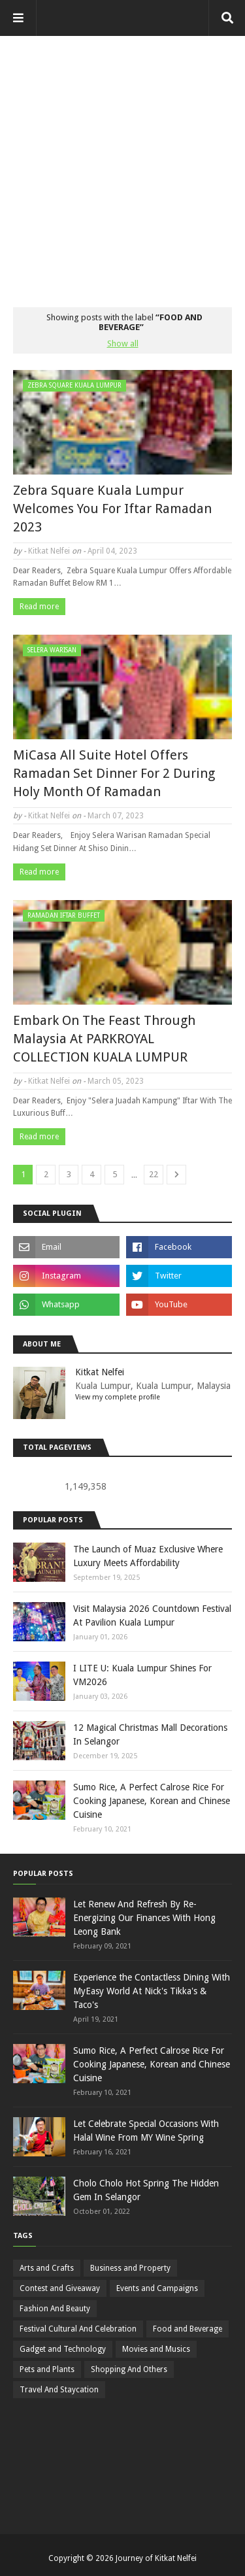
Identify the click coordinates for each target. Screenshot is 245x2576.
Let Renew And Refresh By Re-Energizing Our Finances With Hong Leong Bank (144, 1918)
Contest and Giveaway (60, 2288)
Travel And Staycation (59, 2389)
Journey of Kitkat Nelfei (156, 2558)
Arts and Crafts (47, 2268)
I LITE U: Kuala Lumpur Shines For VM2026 (142, 1675)
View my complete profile (117, 1397)
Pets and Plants (47, 2369)
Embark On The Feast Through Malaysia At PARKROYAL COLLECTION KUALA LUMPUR (104, 1038)
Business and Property (130, 2268)
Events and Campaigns (157, 2288)
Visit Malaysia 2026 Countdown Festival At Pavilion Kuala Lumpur (152, 1615)
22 (153, 1174)
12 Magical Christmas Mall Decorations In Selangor (150, 1734)
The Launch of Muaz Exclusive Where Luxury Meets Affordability (148, 1556)
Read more (39, 606)
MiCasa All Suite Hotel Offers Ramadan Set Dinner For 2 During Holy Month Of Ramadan (114, 773)
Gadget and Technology (63, 2349)
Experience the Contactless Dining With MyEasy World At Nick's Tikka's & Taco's (151, 1991)
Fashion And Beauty (55, 2308)
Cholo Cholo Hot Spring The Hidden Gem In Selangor (146, 2190)
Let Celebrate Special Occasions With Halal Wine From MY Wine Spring (146, 2130)
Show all (123, 343)
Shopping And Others (129, 2369)
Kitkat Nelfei (49, 551)
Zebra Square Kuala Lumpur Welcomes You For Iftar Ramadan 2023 (112, 508)
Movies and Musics (156, 2349)
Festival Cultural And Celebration (78, 2328)
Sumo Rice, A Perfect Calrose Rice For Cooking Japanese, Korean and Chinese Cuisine (151, 1801)
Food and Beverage (187, 2328)
